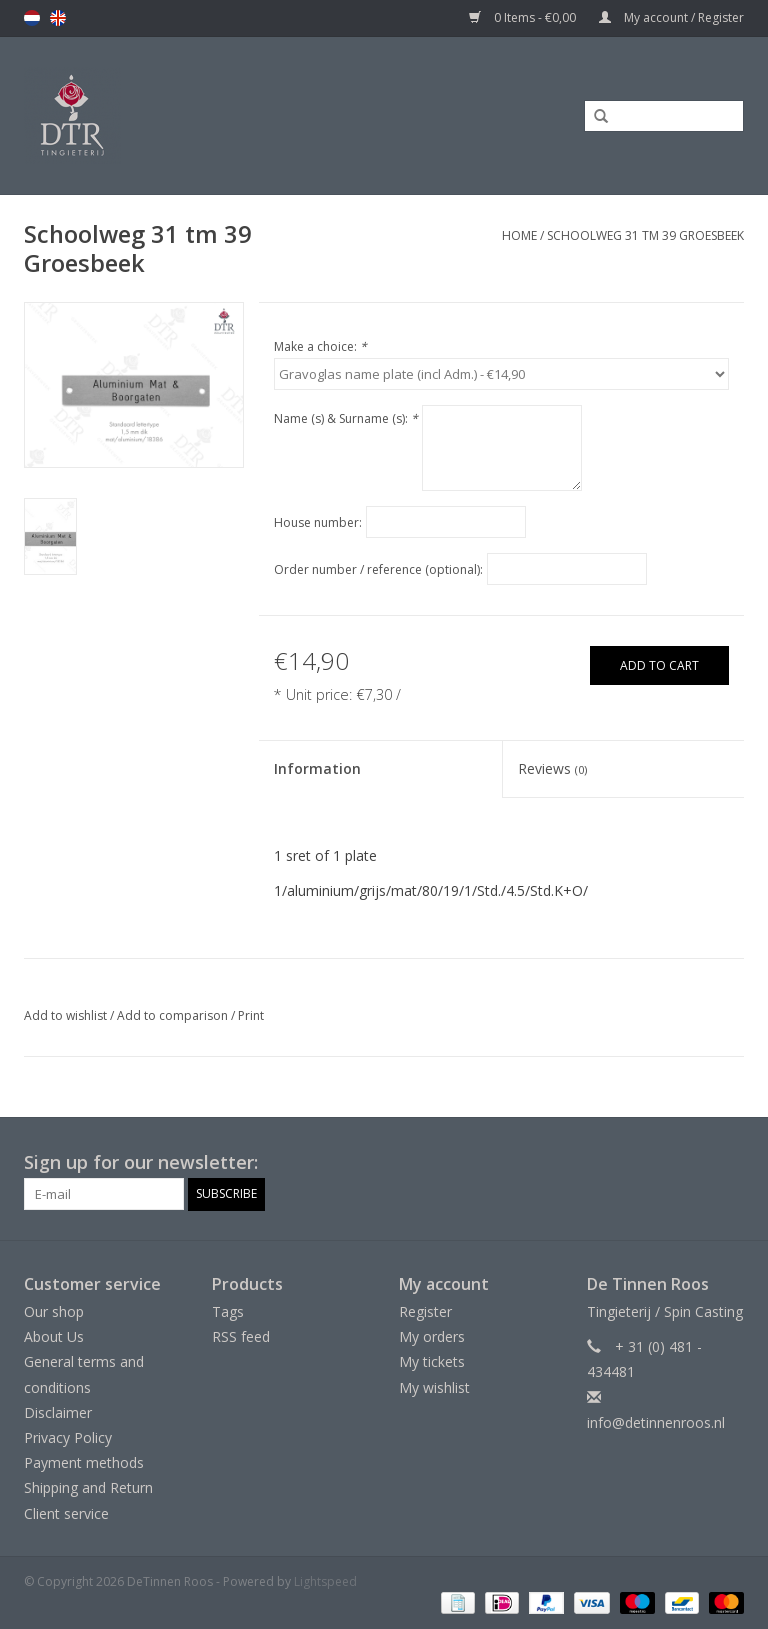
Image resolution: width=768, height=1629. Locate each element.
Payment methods (84, 1462)
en (58, 18)
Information (317, 768)
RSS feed (241, 1336)
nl (32, 18)
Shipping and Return (88, 1487)
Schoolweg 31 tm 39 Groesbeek (645, 235)
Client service (66, 1513)
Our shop (54, 1311)
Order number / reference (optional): (378, 569)
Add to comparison (174, 1015)
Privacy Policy (68, 1437)
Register (425, 1311)
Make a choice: (320, 346)
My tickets (432, 1361)
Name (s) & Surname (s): (346, 418)
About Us (54, 1336)
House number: (318, 522)
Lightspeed (325, 1581)
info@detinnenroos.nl (656, 1422)
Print (251, 1015)
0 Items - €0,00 (524, 17)
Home (519, 235)
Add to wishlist (65, 1015)
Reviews (552, 768)
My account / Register (671, 17)
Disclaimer (58, 1412)
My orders (432, 1336)
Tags (228, 1311)
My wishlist (434, 1387)
